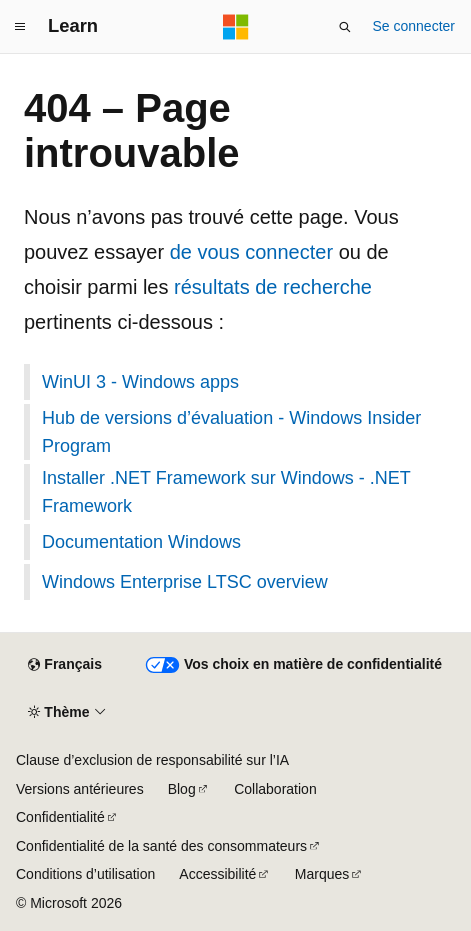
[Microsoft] (236, 27)
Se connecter (414, 26)
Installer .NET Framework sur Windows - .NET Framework (226, 492)
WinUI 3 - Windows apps (140, 382)
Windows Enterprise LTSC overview (185, 582)
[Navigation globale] (20, 27)
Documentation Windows (141, 542)
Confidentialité (60, 817)
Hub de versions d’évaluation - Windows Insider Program (231, 432)
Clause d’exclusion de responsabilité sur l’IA (152, 760)
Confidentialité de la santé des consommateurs (161, 846)
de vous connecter (251, 252)
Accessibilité (217, 874)
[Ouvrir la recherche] (345, 27)
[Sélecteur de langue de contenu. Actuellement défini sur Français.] (64, 665)
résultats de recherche (273, 287)
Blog (182, 789)
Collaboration (275, 789)
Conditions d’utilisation (85, 874)
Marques (322, 874)
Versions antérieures (80, 789)
